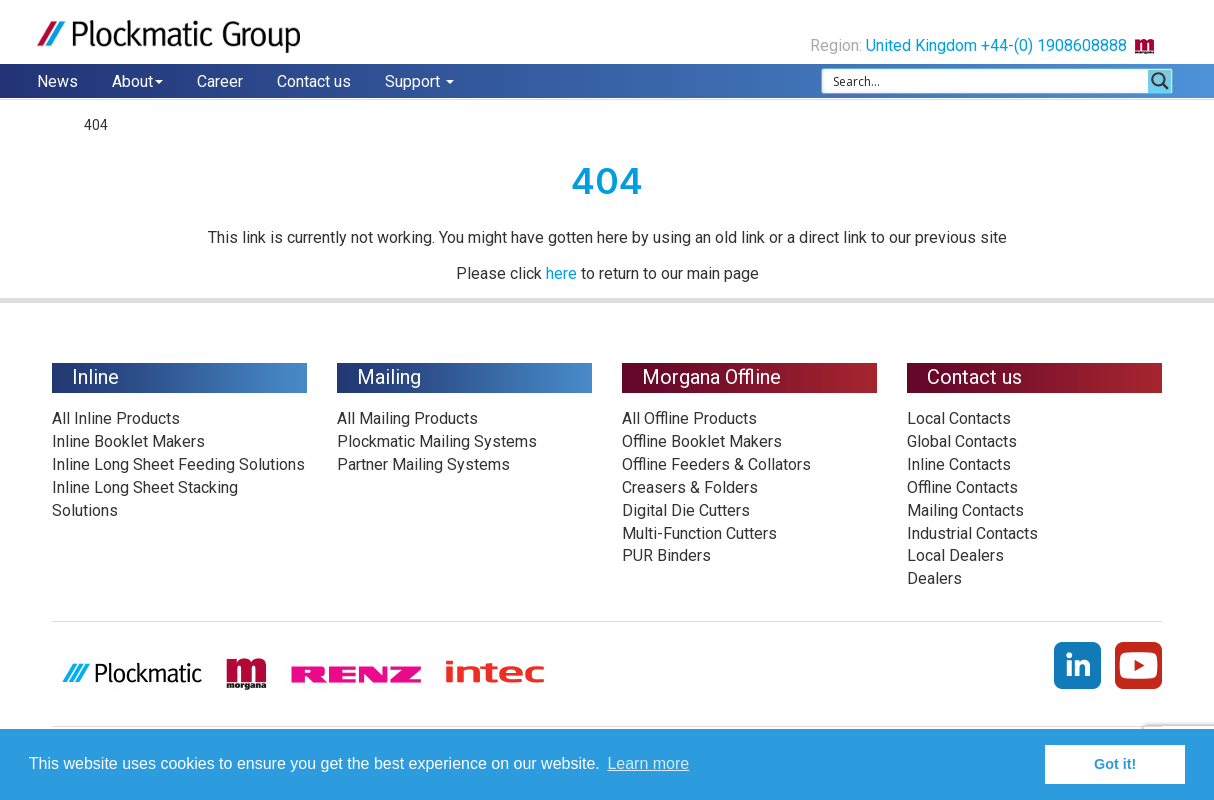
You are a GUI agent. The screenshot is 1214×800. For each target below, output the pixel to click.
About (137, 81)
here (561, 273)
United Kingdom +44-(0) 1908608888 (1019, 45)
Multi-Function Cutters (699, 533)
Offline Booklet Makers (702, 441)
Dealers (934, 578)
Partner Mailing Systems (423, 464)
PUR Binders (666, 555)
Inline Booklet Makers (128, 441)
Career (220, 81)
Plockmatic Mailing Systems (437, 441)
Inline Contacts (959, 464)
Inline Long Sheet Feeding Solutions (178, 464)
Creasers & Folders (690, 487)
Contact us (314, 81)
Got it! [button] (1115, 764)
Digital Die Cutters (686, 510)
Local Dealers (955, 555)
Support (419, 81)
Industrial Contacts (972, 533)
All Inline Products (116, 418)
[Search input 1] (986, 81)
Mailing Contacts (965, 510)
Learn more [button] (648, 763)
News (57, 81)
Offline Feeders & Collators (716, 464)
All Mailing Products (407, 418)
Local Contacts (959, 418)
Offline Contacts (962, 487)
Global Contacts (962, 441)
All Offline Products (689, 418)
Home (56, 125)
